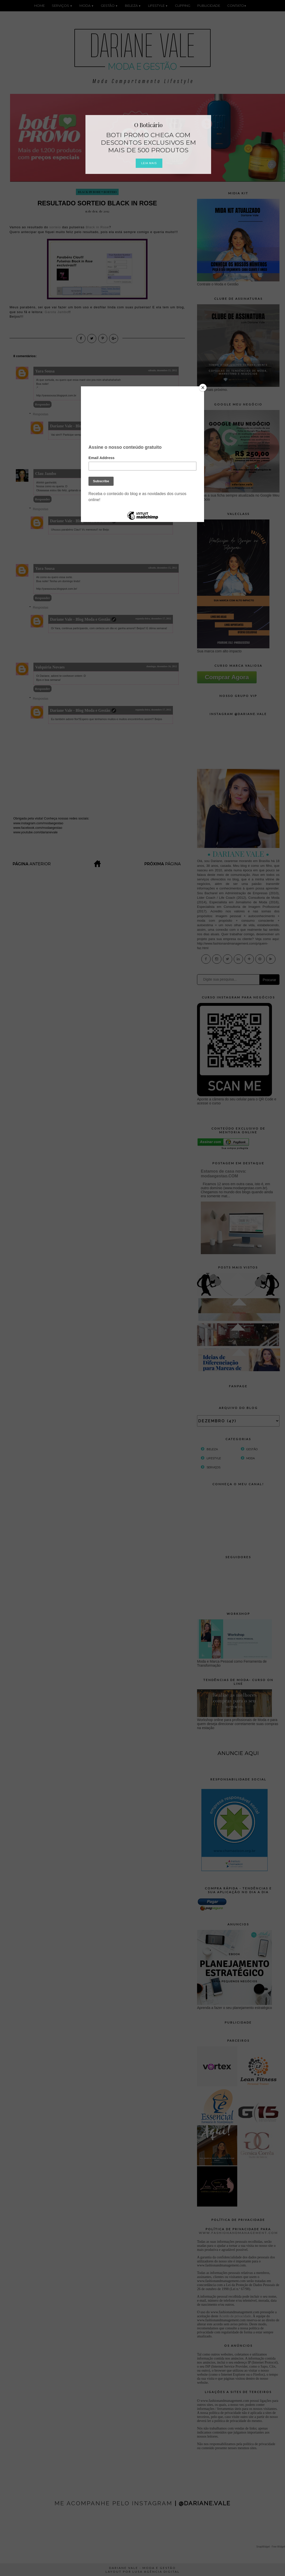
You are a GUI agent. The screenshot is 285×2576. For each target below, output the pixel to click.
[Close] (203, 387)
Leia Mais (149, 163)
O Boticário (148, 125)
